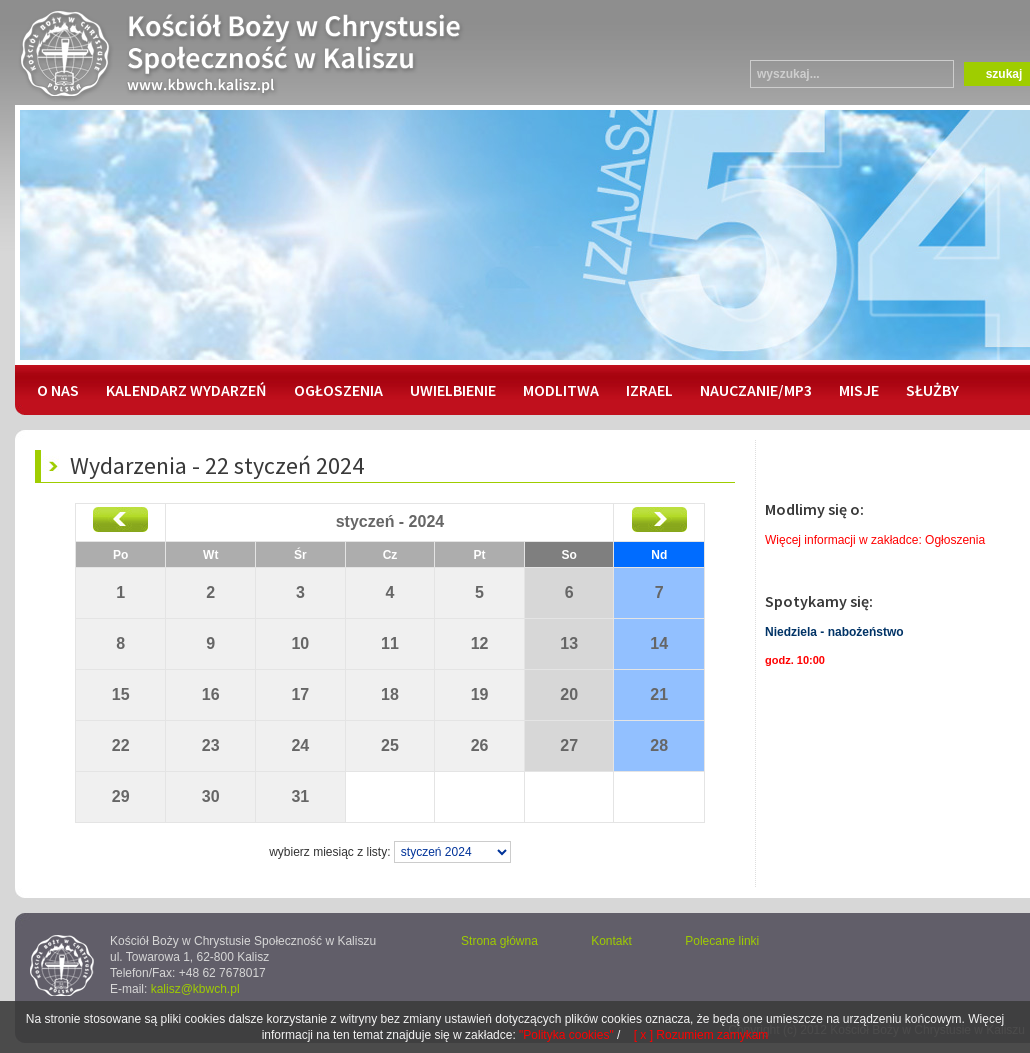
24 (300, 745)
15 (121, 694)
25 (390, 745)
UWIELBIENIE (453, 390)
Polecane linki (722, 941)
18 (390, 694)
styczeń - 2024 (390, 521)
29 (121, 796)
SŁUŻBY (932, 390)
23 (211, 745)
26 (480, 745)
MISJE (859, 390)
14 (659, 643)
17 (300, 694)
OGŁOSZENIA (338, 390)
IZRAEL (649, 390)
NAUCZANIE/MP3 (756, 390)
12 (480, 643)
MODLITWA (561, 390)
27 (569, 745)
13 (569, 643)
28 (659, 745)
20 (569, 694)
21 (659, 694)
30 (211, 796)
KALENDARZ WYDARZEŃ (186, 390)
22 (121, 745)
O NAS (58, 390)
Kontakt (611, 941)
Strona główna (499, 941)
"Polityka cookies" (566, 1035)
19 (480, 694)
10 (300, 643)
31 (300, 796)
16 (211, 694)
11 (390, 643)
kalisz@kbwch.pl (195, 989)
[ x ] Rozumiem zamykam (701, 1035)
